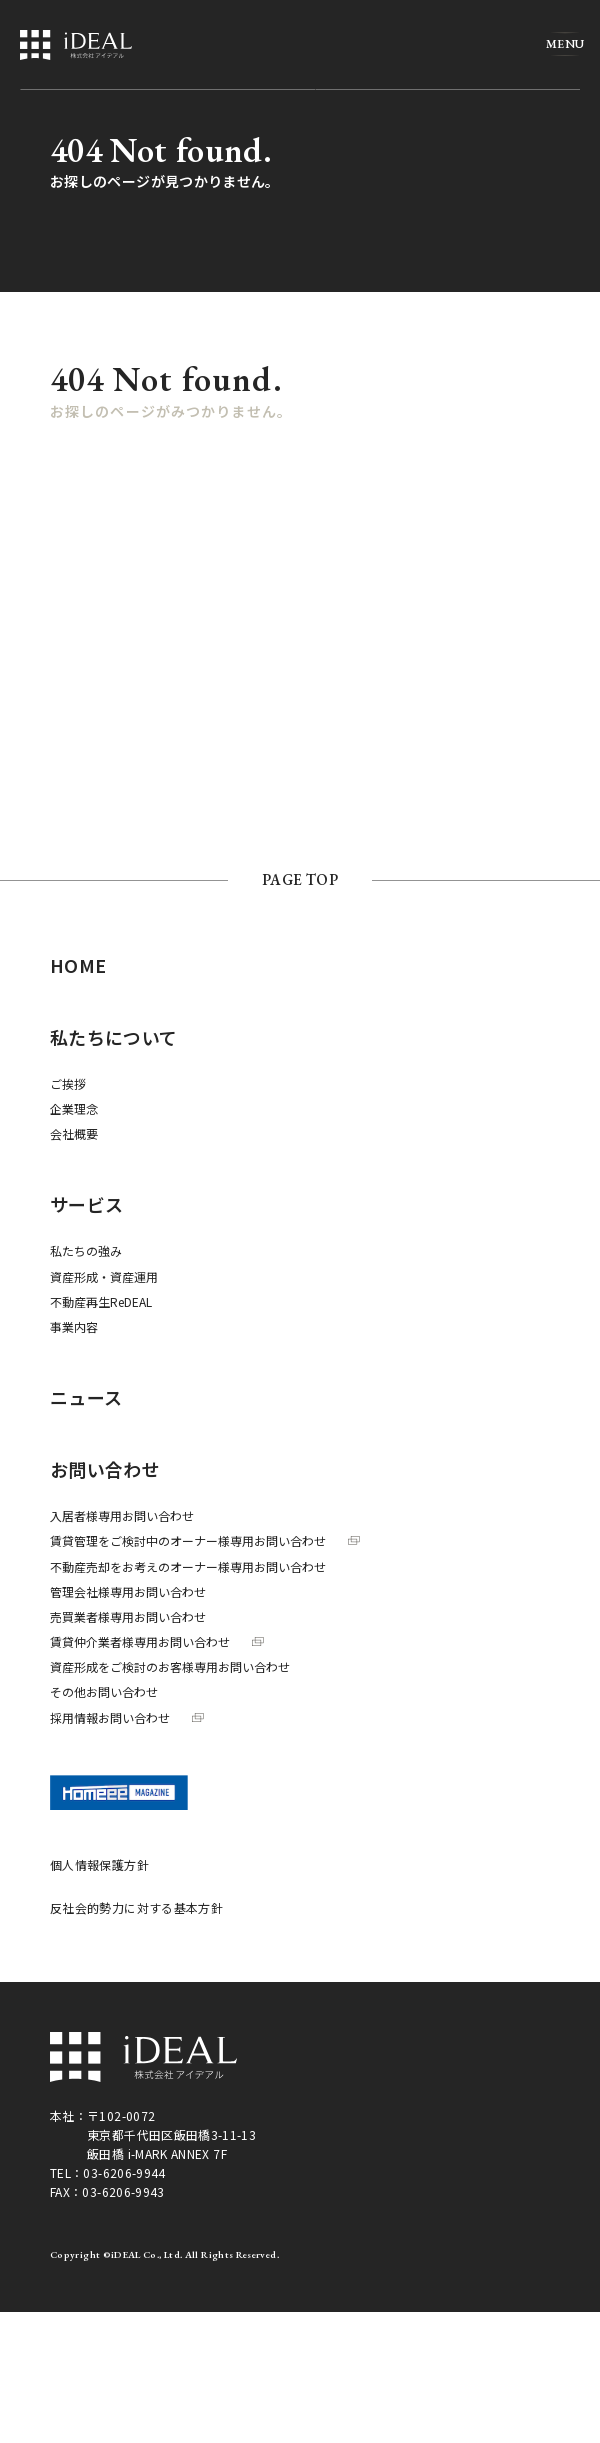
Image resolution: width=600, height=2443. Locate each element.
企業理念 (74, 1108)
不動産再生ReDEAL (101, 1301)
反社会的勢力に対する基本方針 (136, 1907)
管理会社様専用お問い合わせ (128, 1591)
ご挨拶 (68, 1083)
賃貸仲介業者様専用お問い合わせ (157, 1641)
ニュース (86, 1397)
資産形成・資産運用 (104, 1276)
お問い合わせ (105, 1469)
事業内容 (74, 1326)
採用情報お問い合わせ (127, 1717)
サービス (86, 1204)
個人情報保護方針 (99, 1864)
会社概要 (74, 1133)
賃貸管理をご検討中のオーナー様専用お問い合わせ (205, 1540)
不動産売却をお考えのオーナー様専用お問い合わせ (188, 1566)
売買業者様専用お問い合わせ (128, 1616)
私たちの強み (86, 1250)
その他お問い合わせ (104, 1691)
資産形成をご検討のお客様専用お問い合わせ (170, 1666)
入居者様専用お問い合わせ (122, 1515)
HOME (78, 965)
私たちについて (114, 1037)
